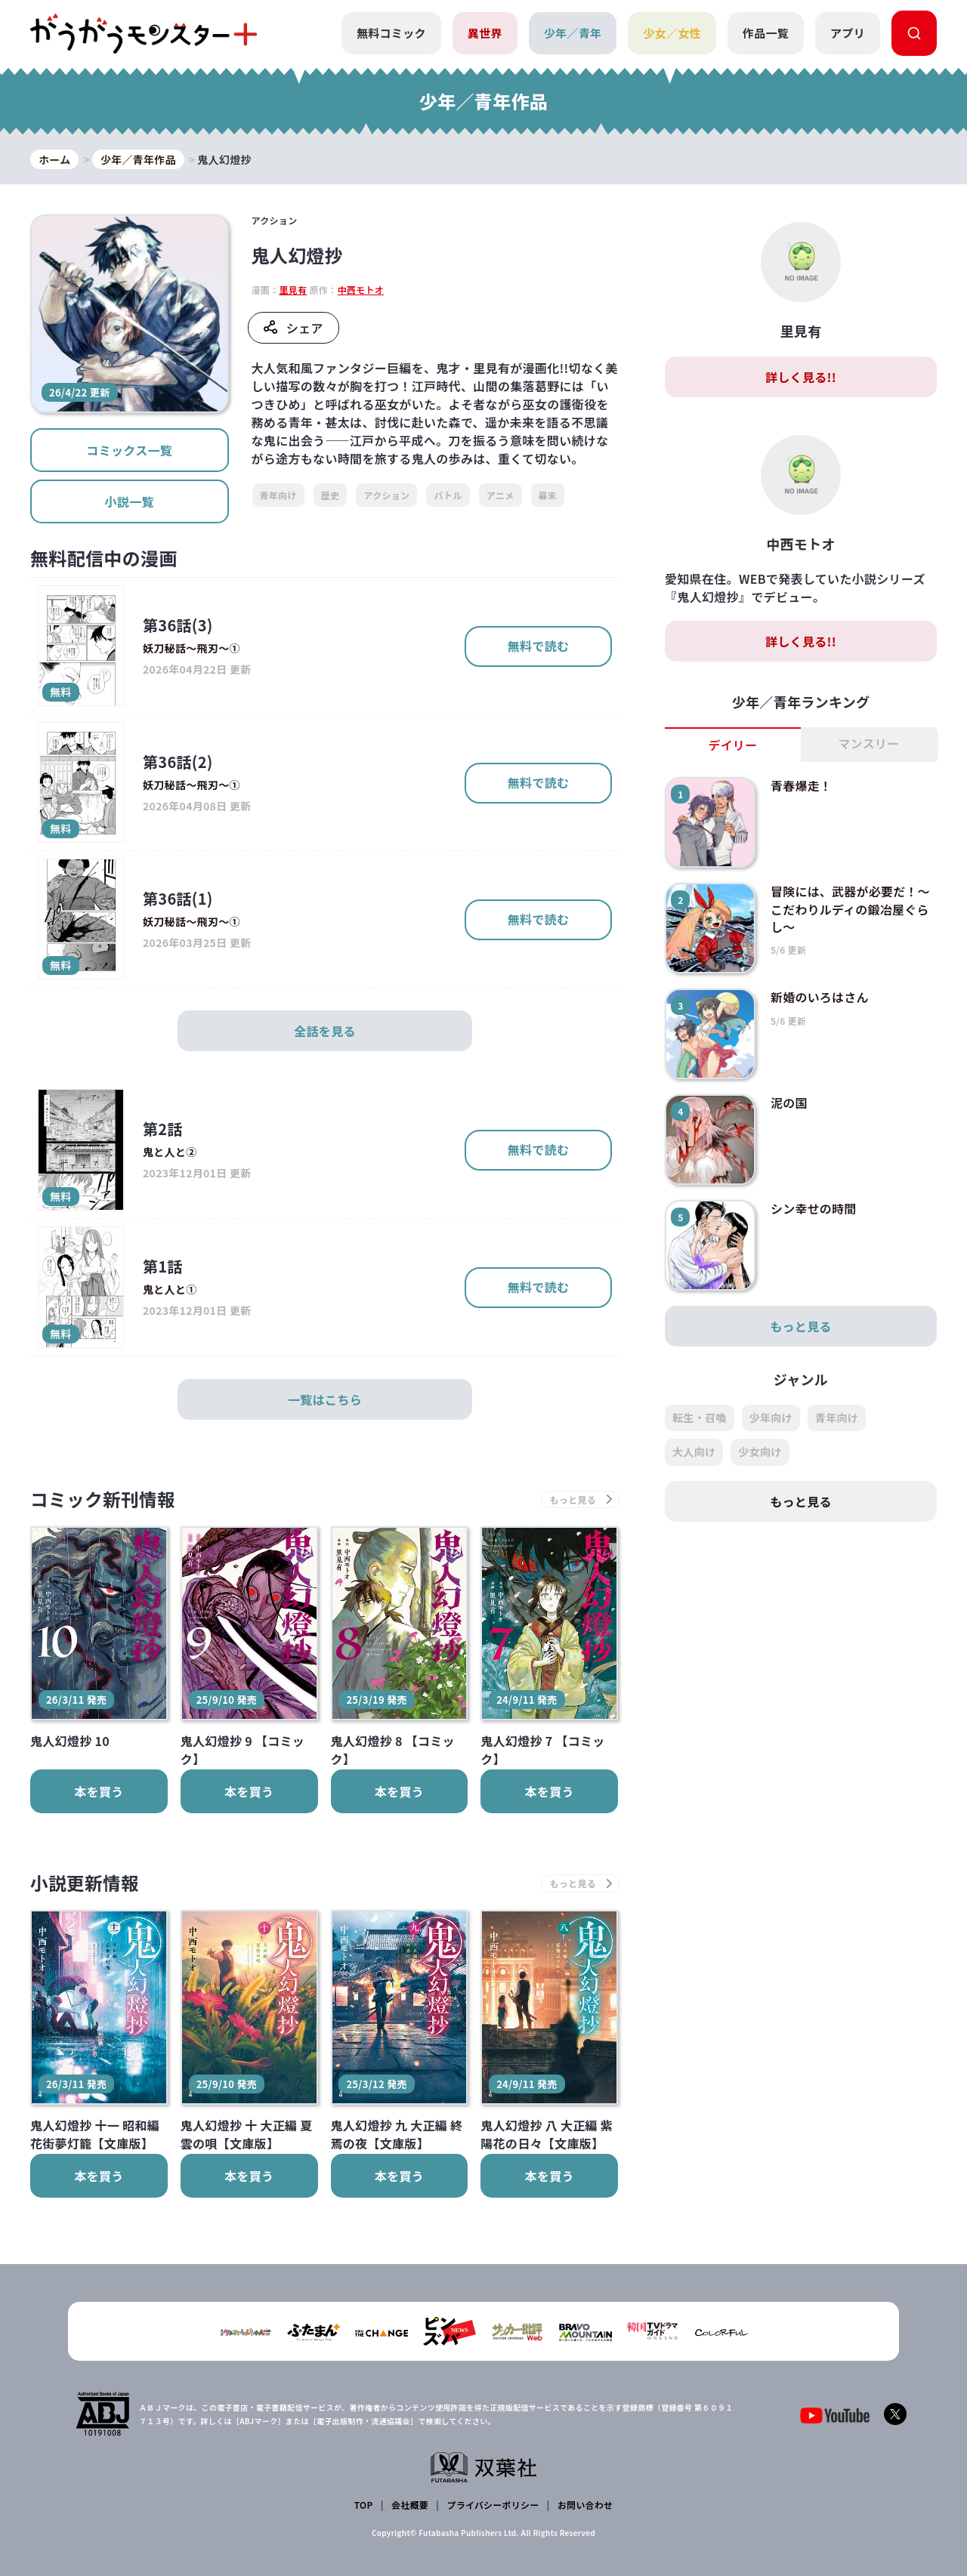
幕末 (548, 495)
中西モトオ (360, 289)
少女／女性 (672, 33)
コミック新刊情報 (104, 1499)
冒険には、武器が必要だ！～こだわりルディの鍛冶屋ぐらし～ (851, 909)
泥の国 (789, 1103)
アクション (386, 495)
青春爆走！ (802, 786)
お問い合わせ (585, 2504)
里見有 (293, 289)
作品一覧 (766, 33)
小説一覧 (129, 501)
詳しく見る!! (800, 378)
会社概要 (409, 2504)
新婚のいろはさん (820, 998)
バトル (448, 495)
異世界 (485, 33)
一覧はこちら (325, 1399)
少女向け (759, 1452)
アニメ (500, 495)
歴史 (330, 495)
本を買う (98, 1791)
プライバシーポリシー (492, 2504)
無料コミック (391, 33)
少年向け (770, 1418)
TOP (363, 2504)
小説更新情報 (85, 1884)
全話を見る (325, 1031)
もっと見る (801, 1327)
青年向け (278, 495)
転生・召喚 (699, 1418)
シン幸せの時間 (814, 1209)
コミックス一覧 (129, 450)
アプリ (847, 33)
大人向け (693, 1452)
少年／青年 (573, 33)
